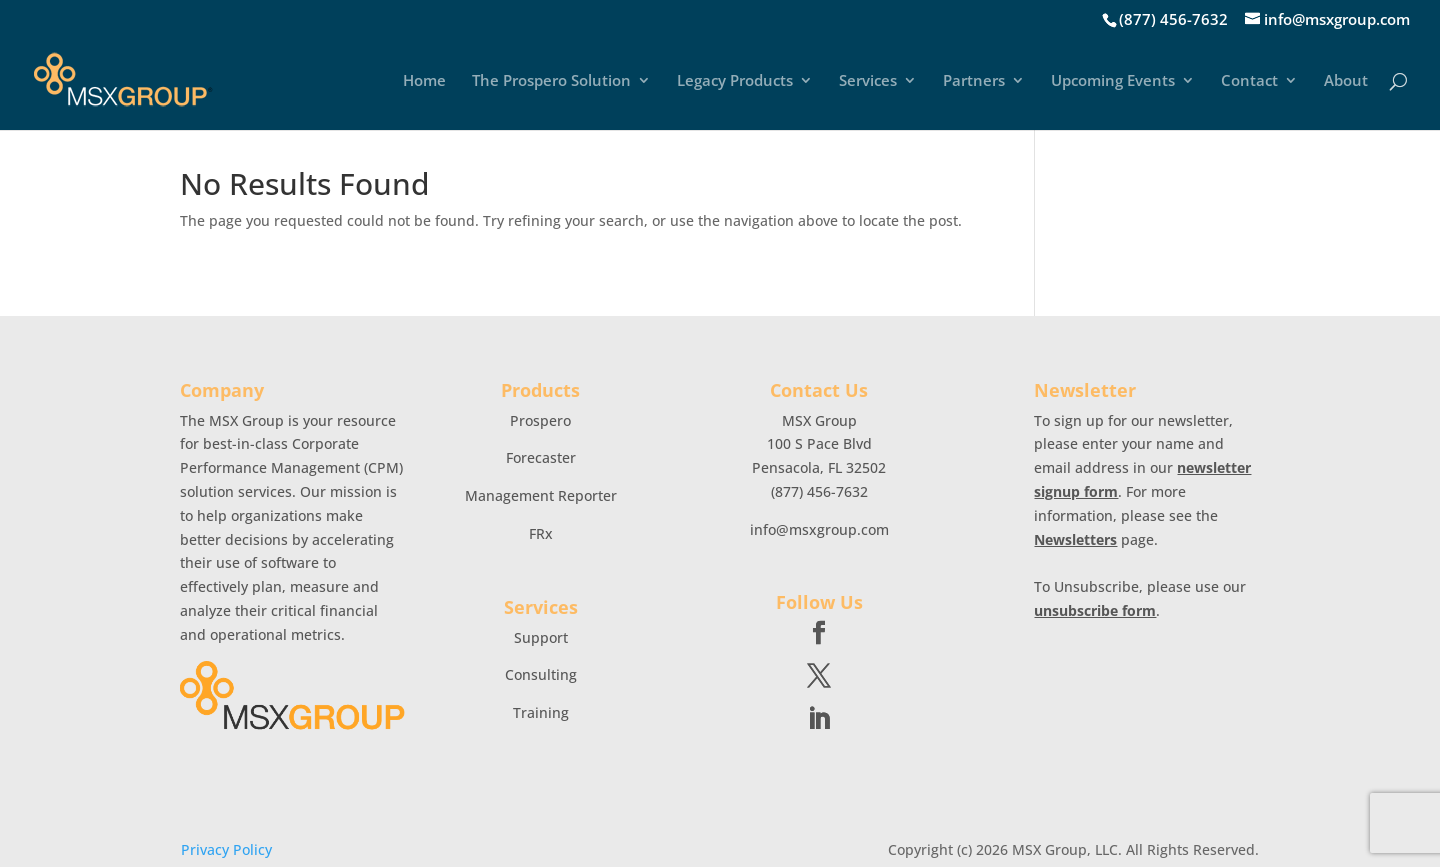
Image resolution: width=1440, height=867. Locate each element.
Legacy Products (735, 81)
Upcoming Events (1113, 81)
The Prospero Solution (551, 81)
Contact (1249, 81)
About (1346, 81)
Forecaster (541, 457)
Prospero (540, 420)
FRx (541, 533)
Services (868, 81)
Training (541, 712)
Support (541, 637)
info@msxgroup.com (819, 529)
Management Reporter (541, 495)
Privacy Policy (226, 849)
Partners (974, 81)
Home (424, 81)
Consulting (541, 674)
